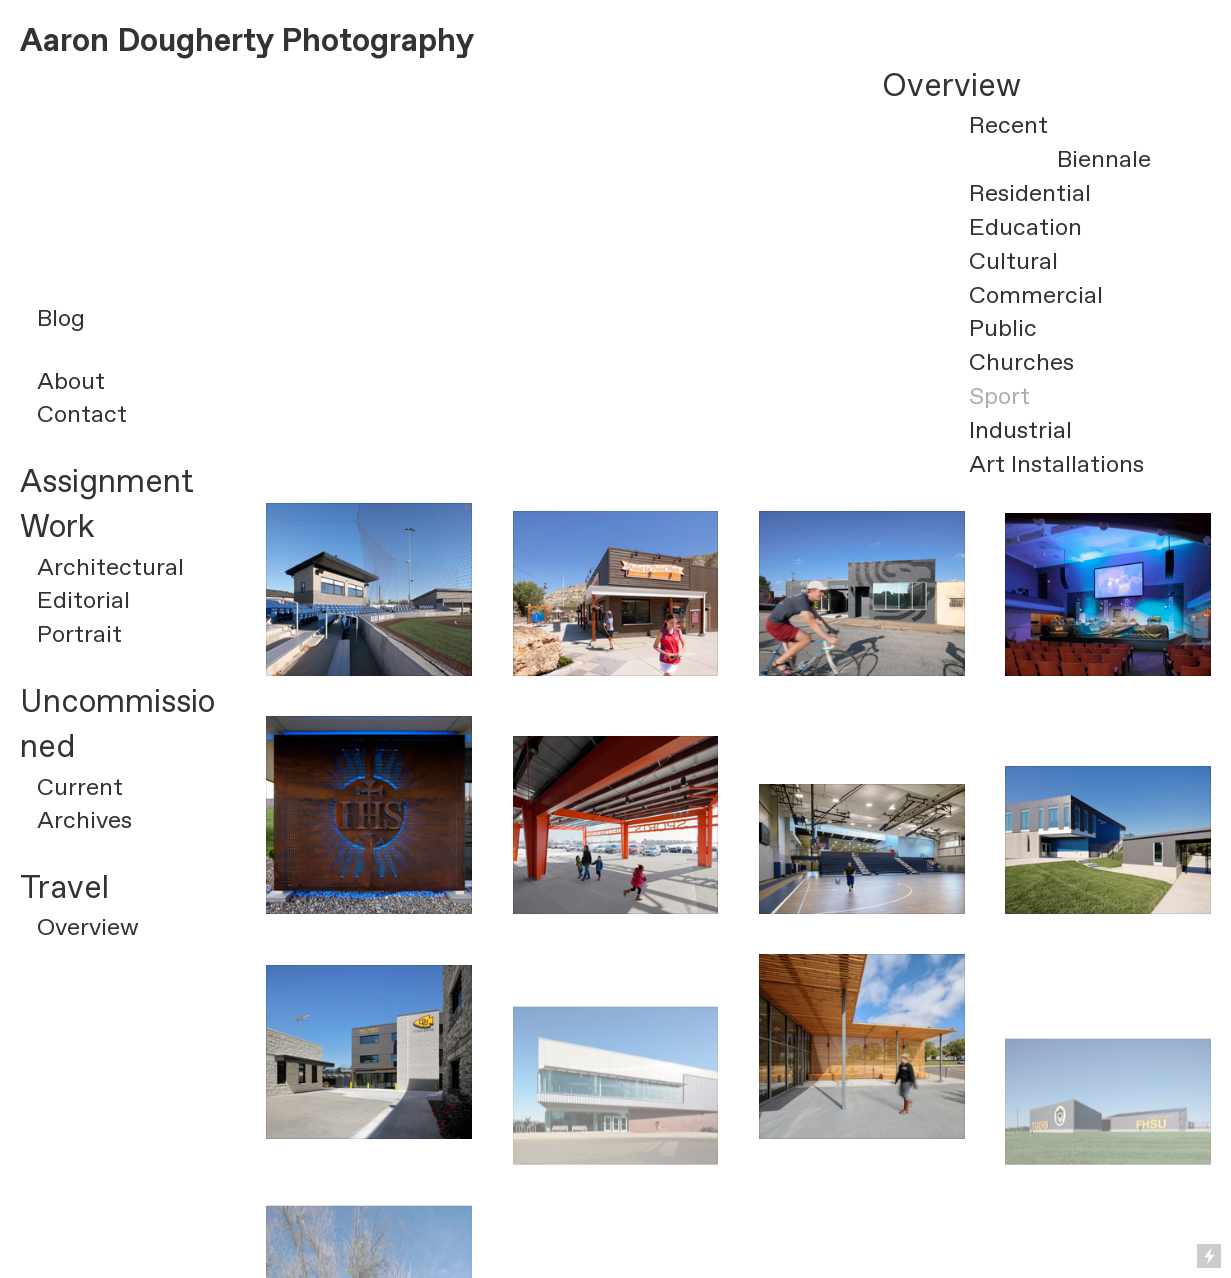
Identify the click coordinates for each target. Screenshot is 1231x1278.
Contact (82, 415)
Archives (84, 821)
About (71, 382)
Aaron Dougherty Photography (247, 42)
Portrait (79, 635)
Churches (1021, 363)
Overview (88, 928)
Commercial (1036, 296)
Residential (1030, 194)
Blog (61, 319)
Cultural (1013, 262)
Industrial (1020, 431)
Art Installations (1056, 465)
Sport (999, 397)
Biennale (1104, 160)
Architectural (110, 568)
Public (1003, 329)
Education (1025, 228)
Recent (1008, 126)
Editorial (83, 601)
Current (80, 788)
